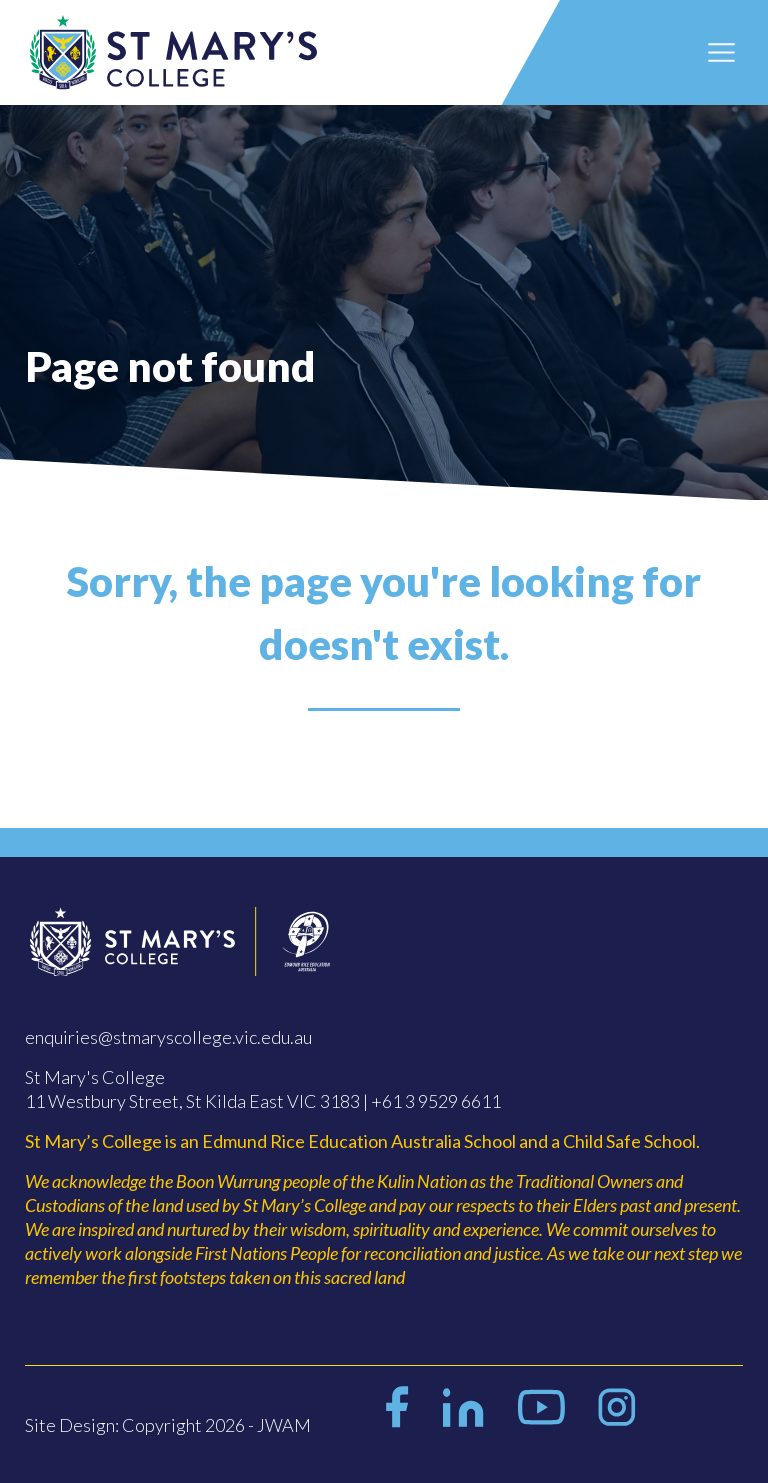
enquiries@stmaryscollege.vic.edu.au (168, 1037)
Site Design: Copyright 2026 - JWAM (168, 1425)
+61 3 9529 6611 (436, 1101)
